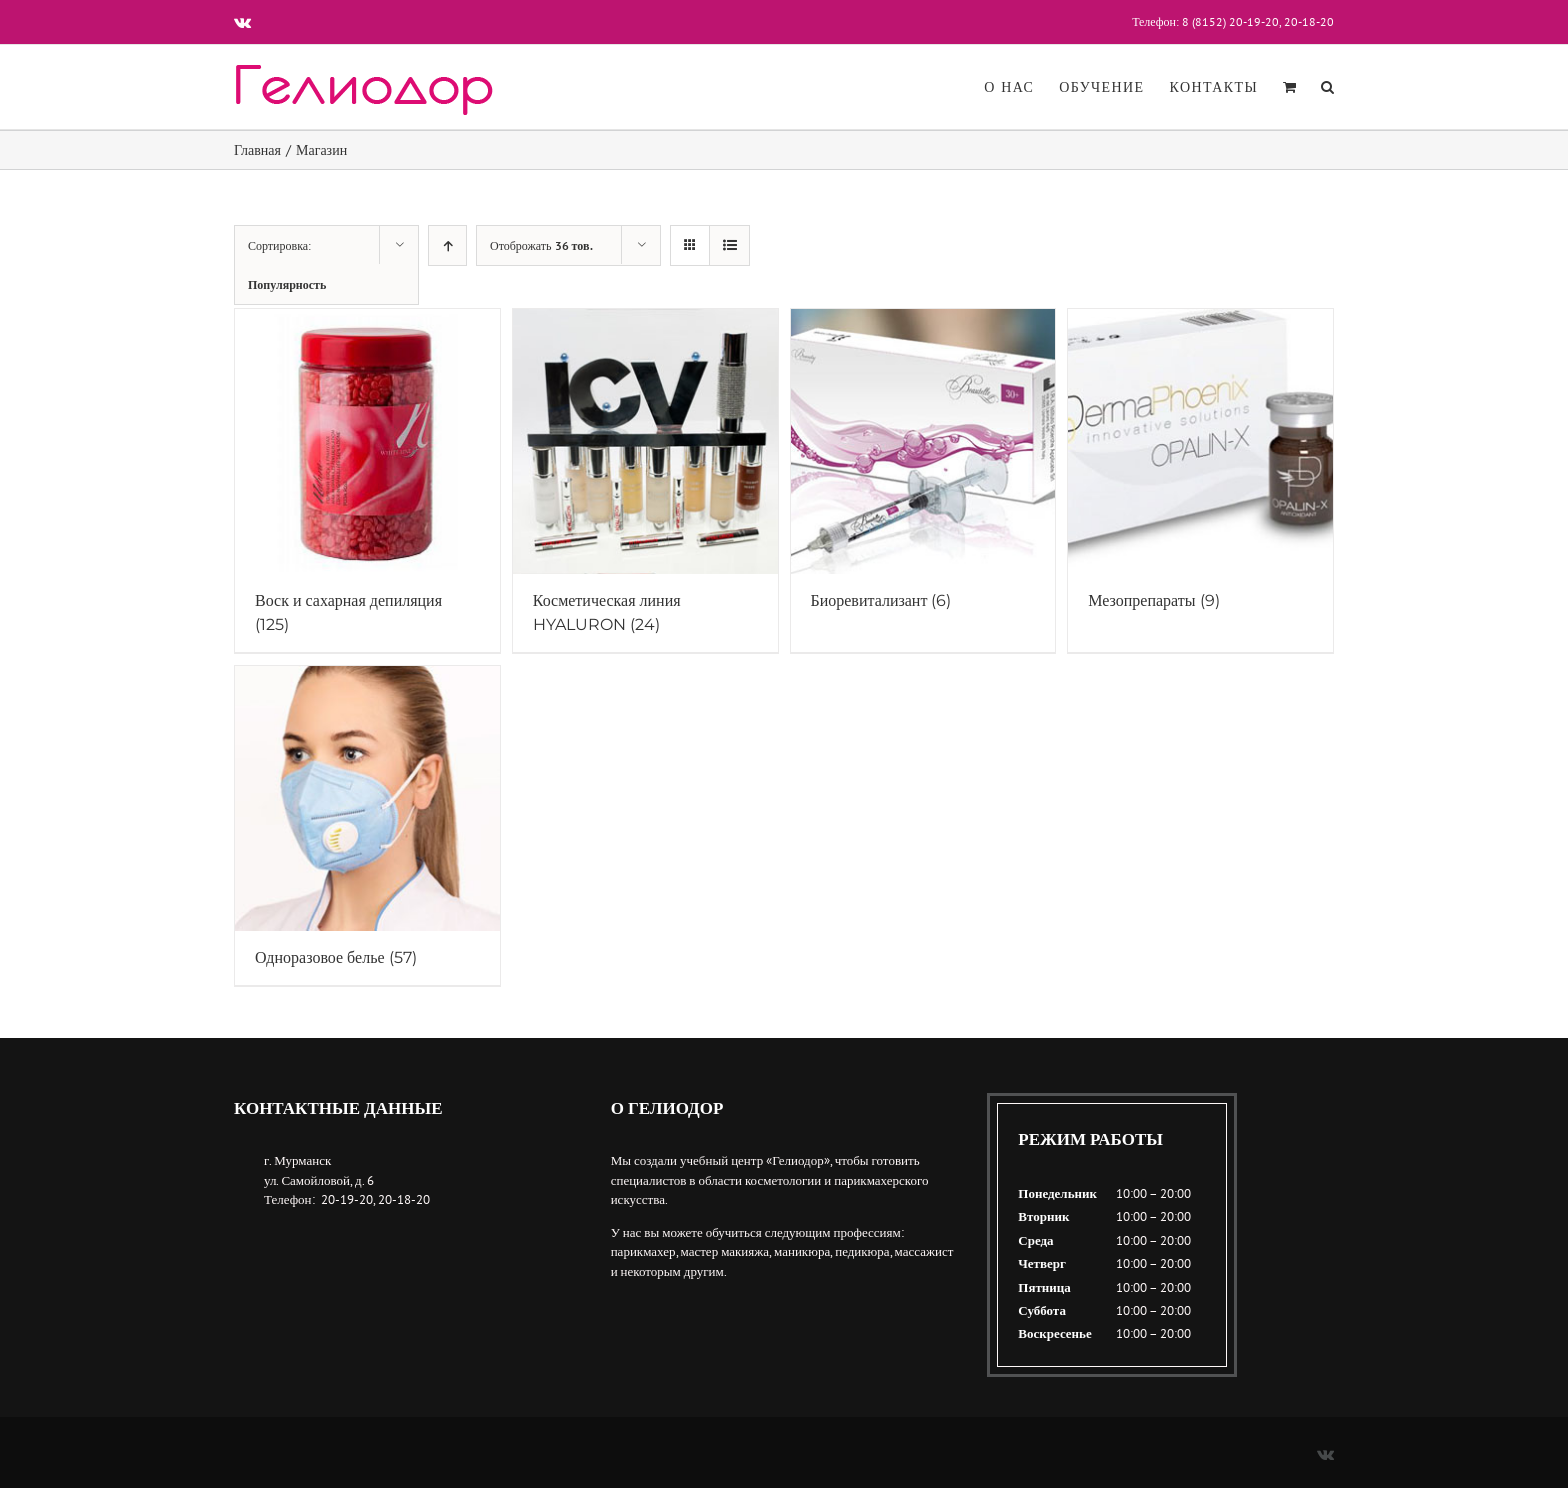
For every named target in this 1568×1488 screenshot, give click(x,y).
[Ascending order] (447, 245)
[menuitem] (1021, 87)
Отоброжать (541, 245)
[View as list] (729, 245)
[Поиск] (1327, 87)
